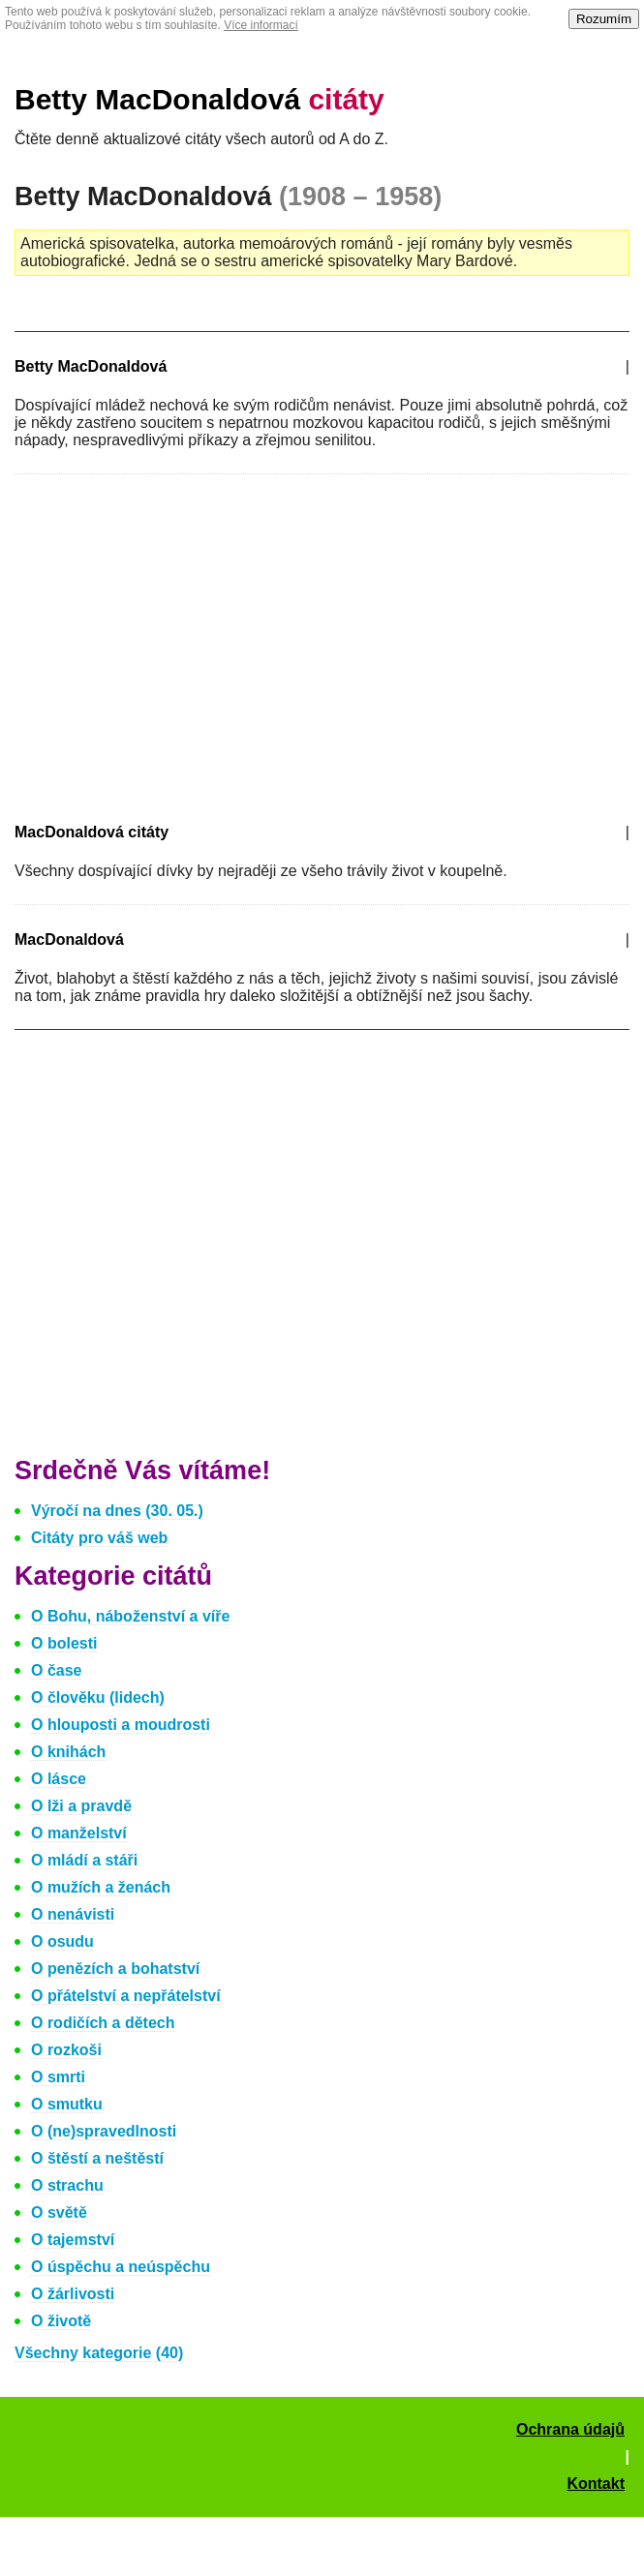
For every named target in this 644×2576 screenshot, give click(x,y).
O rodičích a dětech (102, 2023)
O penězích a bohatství (115, 1968)
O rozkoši (66, 2050)
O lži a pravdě (81, 1806)
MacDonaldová (69, 939)
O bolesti (64, 1643)
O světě (59, 2212)
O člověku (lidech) (98, 1697)
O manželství (79, 1833)
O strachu (67, 2185)
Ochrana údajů (570, 2429)
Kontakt (596, 2483)
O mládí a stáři (84, 1860)
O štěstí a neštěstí (97, 2158)
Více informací (261, 25)
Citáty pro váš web (99, 1538)
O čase (56, 1670)
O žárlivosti (72, 2294)
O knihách (68, 1751)
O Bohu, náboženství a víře (130, 1616)
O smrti (58, 2077)
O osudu (62, 1941)
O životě (61, 2321)
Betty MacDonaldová (199, 99)
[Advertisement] (177, 644)
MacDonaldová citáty (92, 832)
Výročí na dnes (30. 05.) (117, 1510)
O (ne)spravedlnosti (103, 2131)
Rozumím (603, 19)
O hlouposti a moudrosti (120, 1724)
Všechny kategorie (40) (99, 2353)
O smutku (67, 2104)
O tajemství (72, 2239)
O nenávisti (72, 1914)
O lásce (58, 1779)
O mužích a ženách (100, 1887)
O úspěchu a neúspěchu (120, 2266)
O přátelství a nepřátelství (126, 1995)
